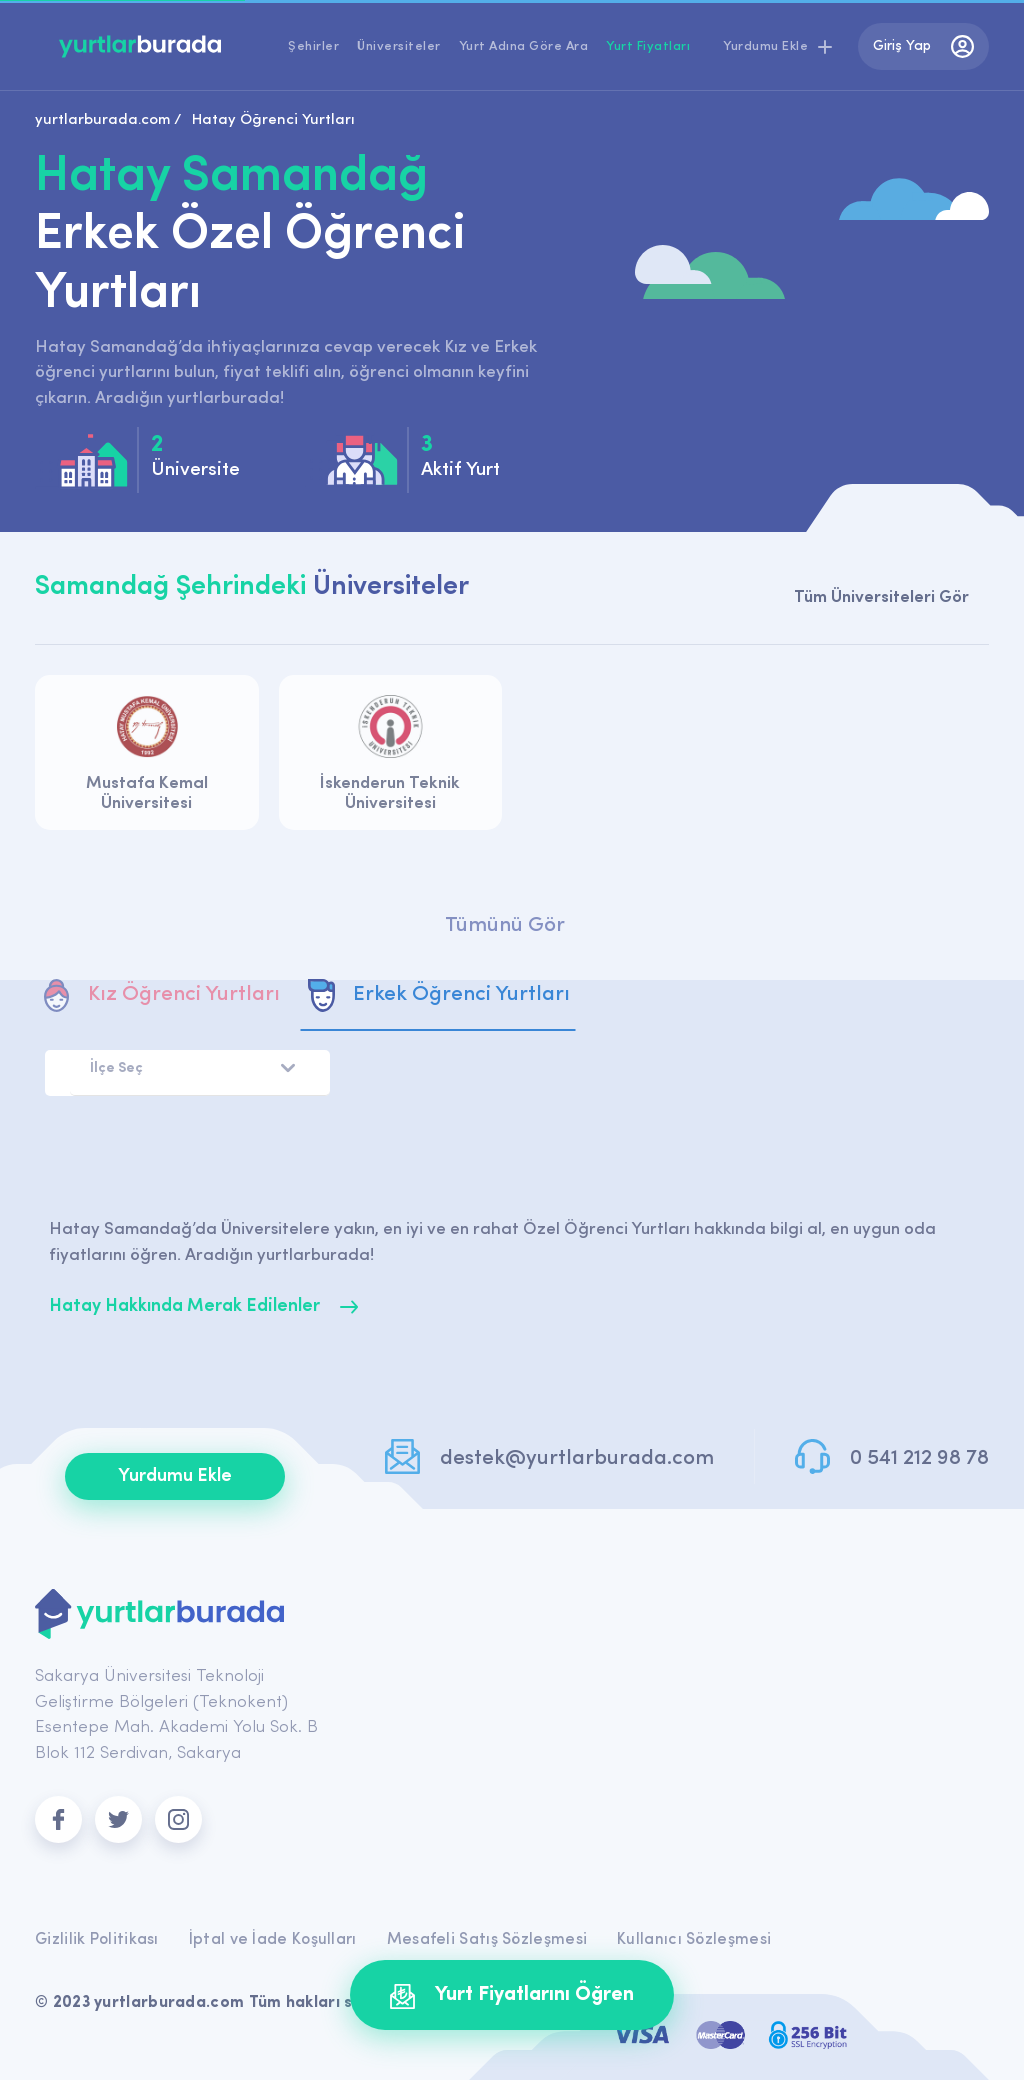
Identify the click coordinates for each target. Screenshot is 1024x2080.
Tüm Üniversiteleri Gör (881, 597)
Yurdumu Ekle (175, 1476)
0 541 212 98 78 (919, 1458)
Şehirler (313, 46)
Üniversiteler (399, 46)
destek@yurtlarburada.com (577, 1458)
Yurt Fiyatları (648, 46)
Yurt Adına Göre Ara (524, 46)
